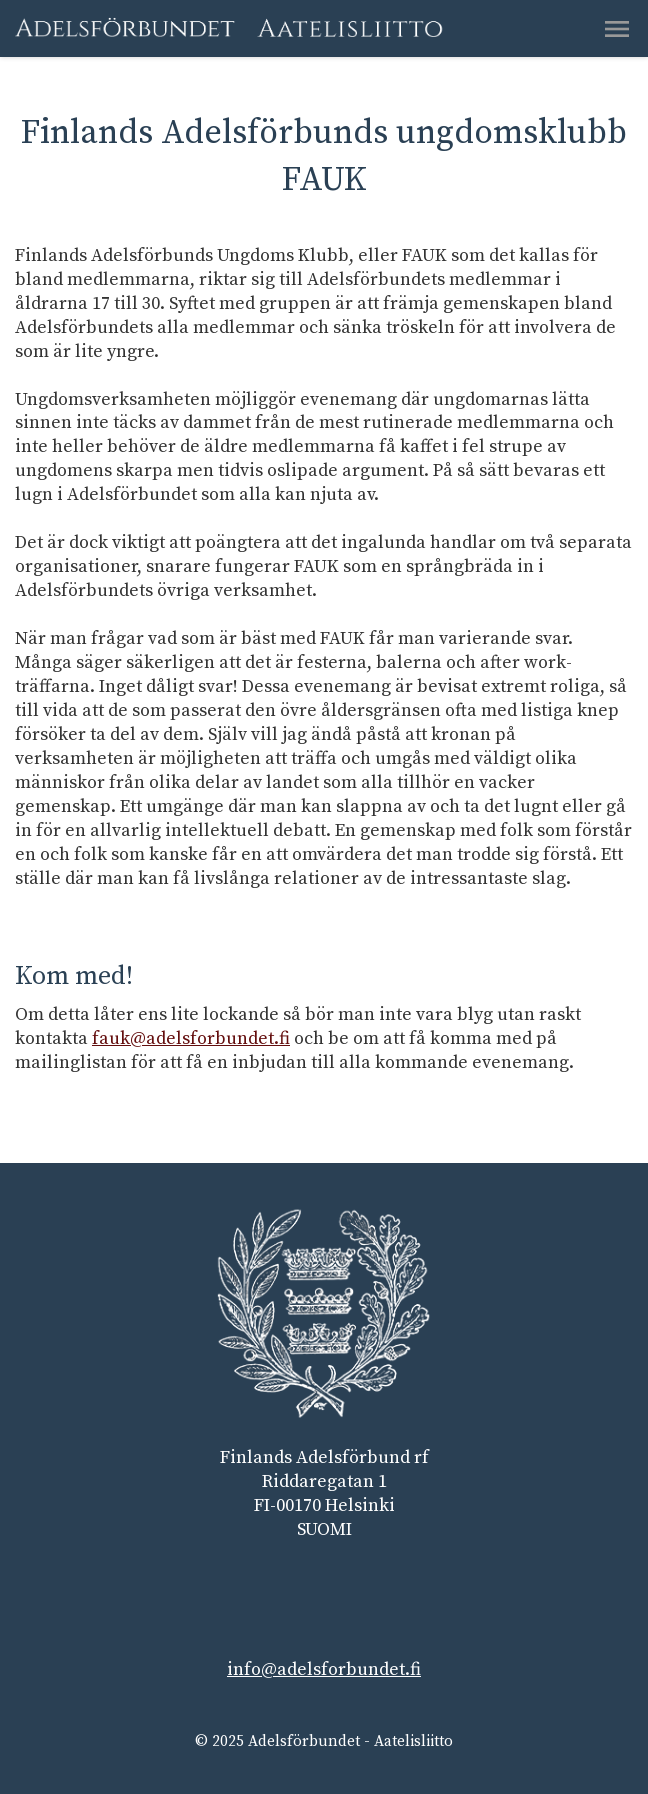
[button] (617, 29)
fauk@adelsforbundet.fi (191, 1038)
